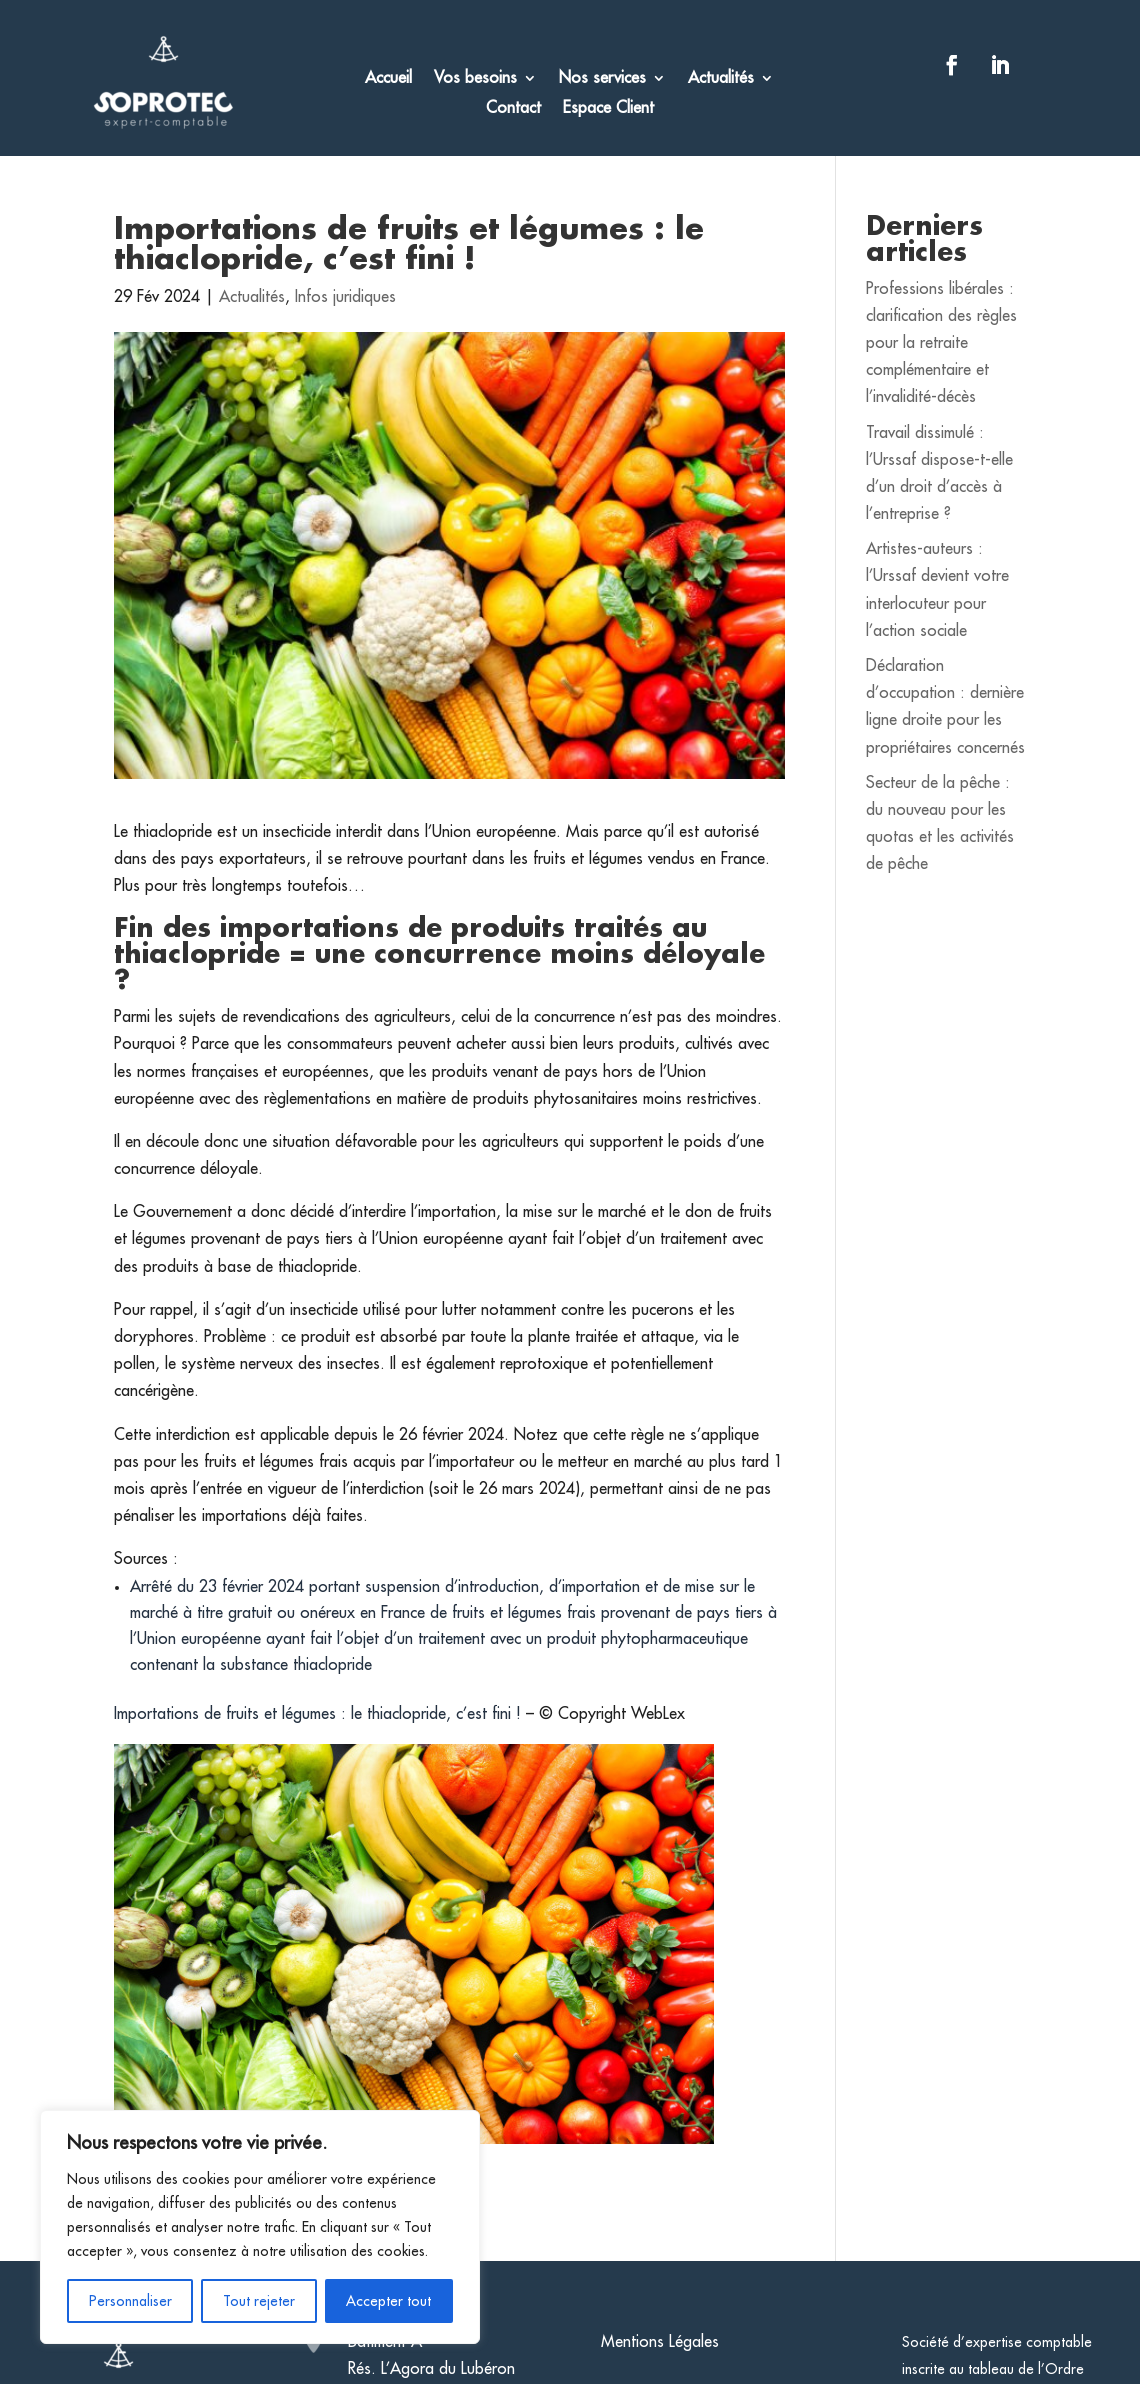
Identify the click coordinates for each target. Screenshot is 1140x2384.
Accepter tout (388, 2301)
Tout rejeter (259, 2301)
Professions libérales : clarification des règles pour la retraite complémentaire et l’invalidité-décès (941, 343)
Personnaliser (130, 2301)
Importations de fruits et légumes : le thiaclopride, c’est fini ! (320, 1714)
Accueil (388, 78)
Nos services (602, 78)
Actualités (721, 78)
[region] (260, 2227)
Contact (513, 108)
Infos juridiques (345, 297)
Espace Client (608, 108)
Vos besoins (475, 78)
